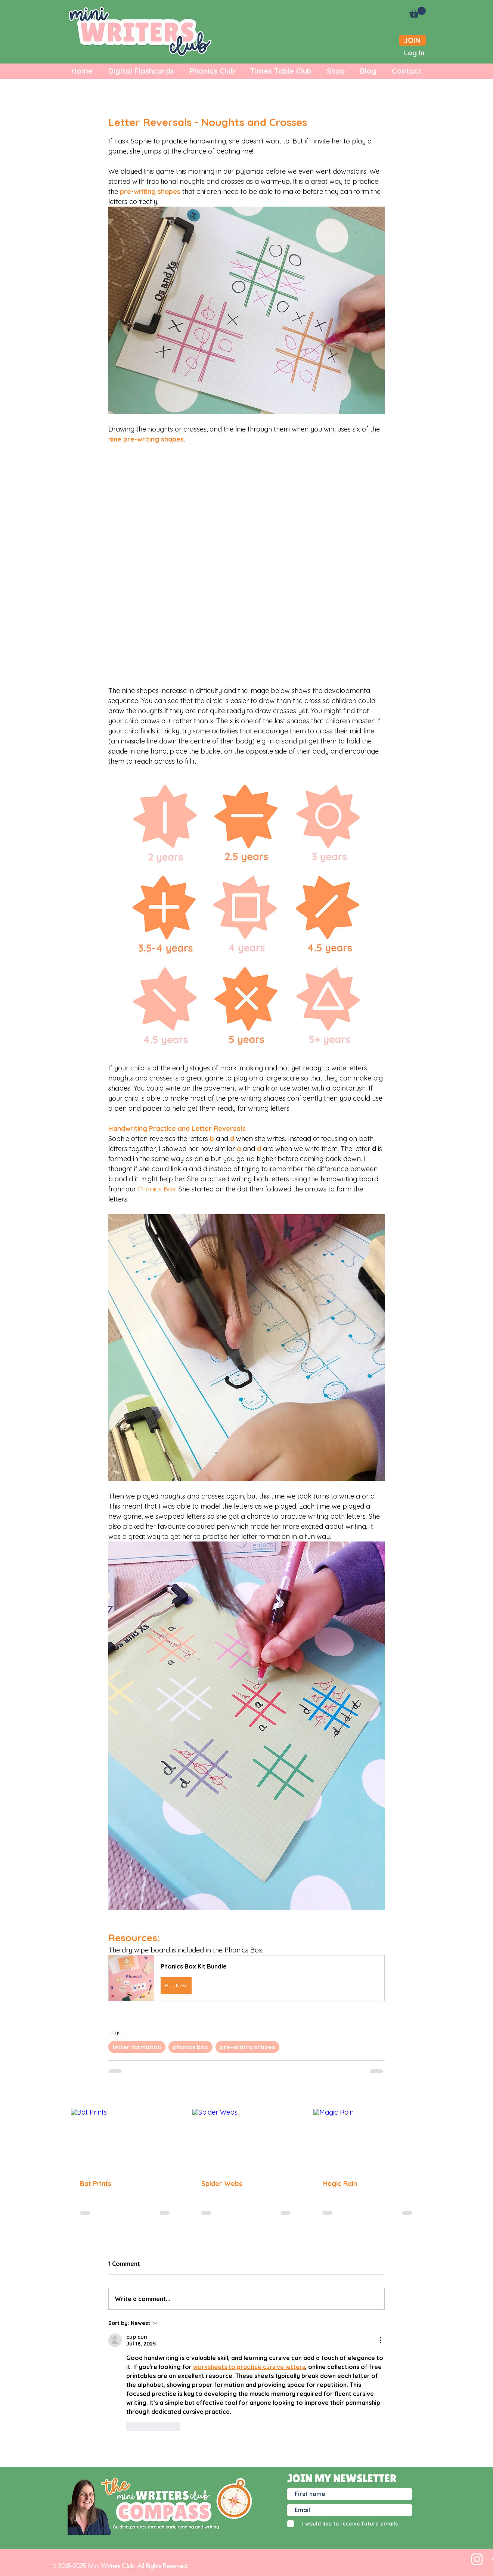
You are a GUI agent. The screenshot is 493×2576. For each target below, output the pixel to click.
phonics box (190, 2047)
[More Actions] (380, 2340)
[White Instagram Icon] (477, 2559)
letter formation (137, 2047)
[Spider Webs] (246, 2139)
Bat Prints (95, 2183)
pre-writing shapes (247, 2047)
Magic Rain (339, 2183)
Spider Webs (221, 2183)
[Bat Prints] (125, 2139)
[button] (417, 12)
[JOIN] (412, 40)
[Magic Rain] (367, 2139)
